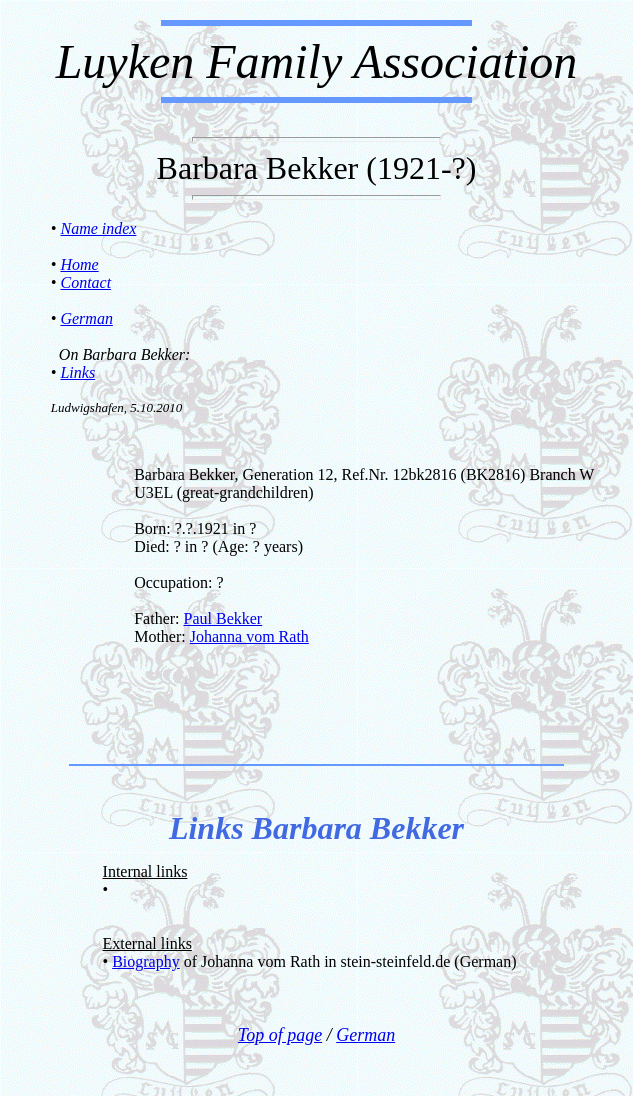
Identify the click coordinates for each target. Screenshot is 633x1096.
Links (77, 372)
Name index (98, 228)
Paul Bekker (223, 618)
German (86, 318)
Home (79, 264)
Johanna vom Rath (249, 636)
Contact (85, 282)
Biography (146, 961)
